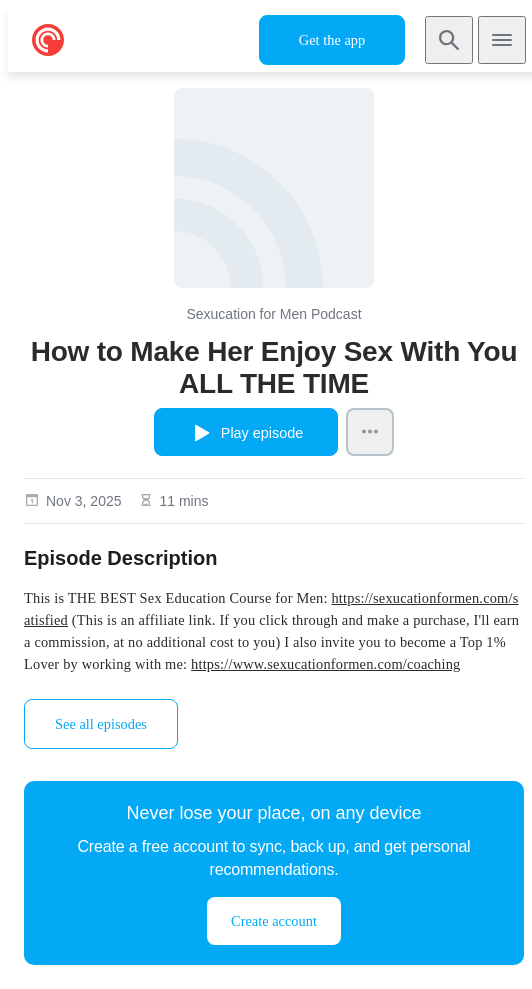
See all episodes (101, 724)
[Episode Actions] (370, 432)
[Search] (449, 40)
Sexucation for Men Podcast (273, 314)
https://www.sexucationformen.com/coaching (325, 664)
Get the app (332, 40)
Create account (274, 921)
